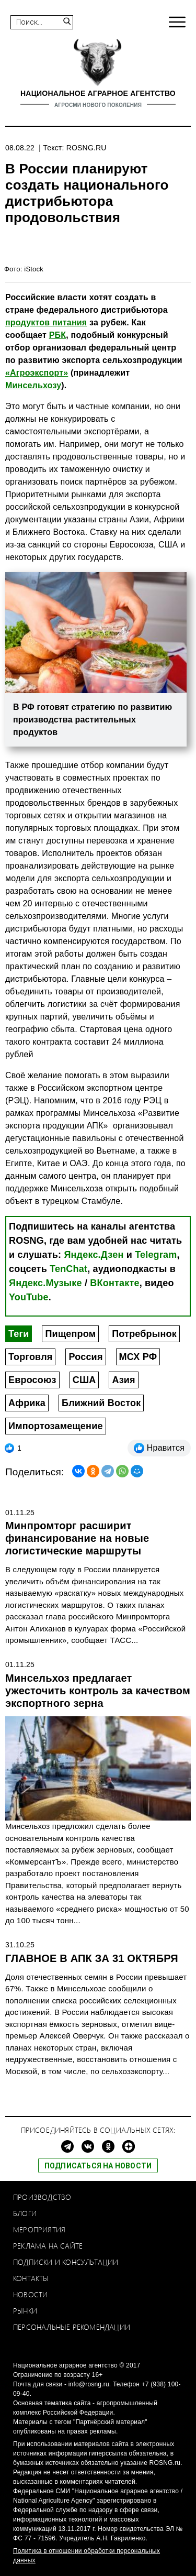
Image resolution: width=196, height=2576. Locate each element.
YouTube (29, 1297)
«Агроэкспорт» (36, 372)
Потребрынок (144, 1334)
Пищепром (70, 1334)
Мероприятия (39, 2229)
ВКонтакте (114, 1283)
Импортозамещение (55, 1426)
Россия (85, 1357)
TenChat (68, 1269)
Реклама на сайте (48, 2246)
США (84, 1380)
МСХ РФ (138, 1357)
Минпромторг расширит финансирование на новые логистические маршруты (77, 1538)
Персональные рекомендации (71, 2327)
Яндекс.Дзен (93, 1254)
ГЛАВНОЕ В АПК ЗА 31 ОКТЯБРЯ (91, 1958)
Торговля (30, 1357)
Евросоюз (32, 1380)
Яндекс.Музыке (45, 1283)
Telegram (156, 1254)
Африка (26, 1403)
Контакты (31, 2278)
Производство (42, 2197)
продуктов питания (46, 322)
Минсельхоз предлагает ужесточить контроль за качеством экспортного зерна (97, 1690)
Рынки (25, 2311)
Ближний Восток (101, 1403)
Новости (30, 2294)
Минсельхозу (33, 385)
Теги (18, 1334)
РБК (57, 335)
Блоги (25, 2213)
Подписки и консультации (66, 2262)
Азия (123, 1380)
